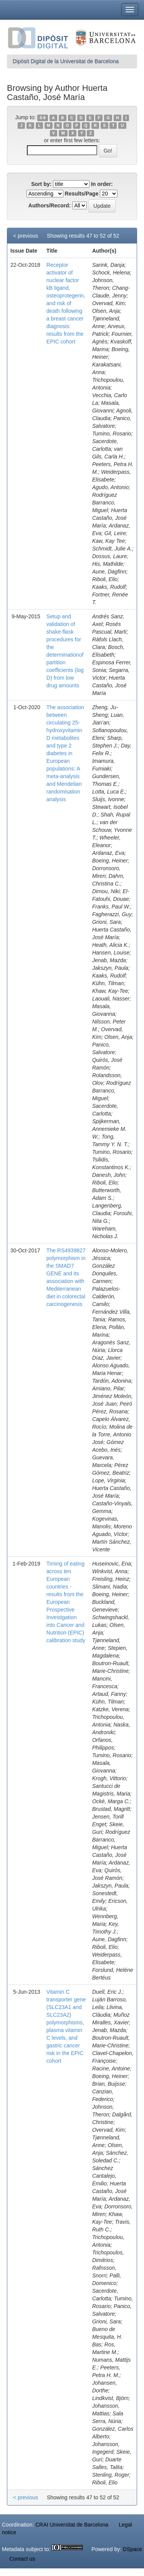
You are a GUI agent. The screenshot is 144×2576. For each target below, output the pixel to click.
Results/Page (82, 194)
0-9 (42, 117)
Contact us (22, 2559)
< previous (25, 236)
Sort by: (41, 184)
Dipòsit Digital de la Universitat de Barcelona (66, 61)
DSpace (132, 2549)
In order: (102, 184)
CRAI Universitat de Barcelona (71, 2525)
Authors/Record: (49, 205)
